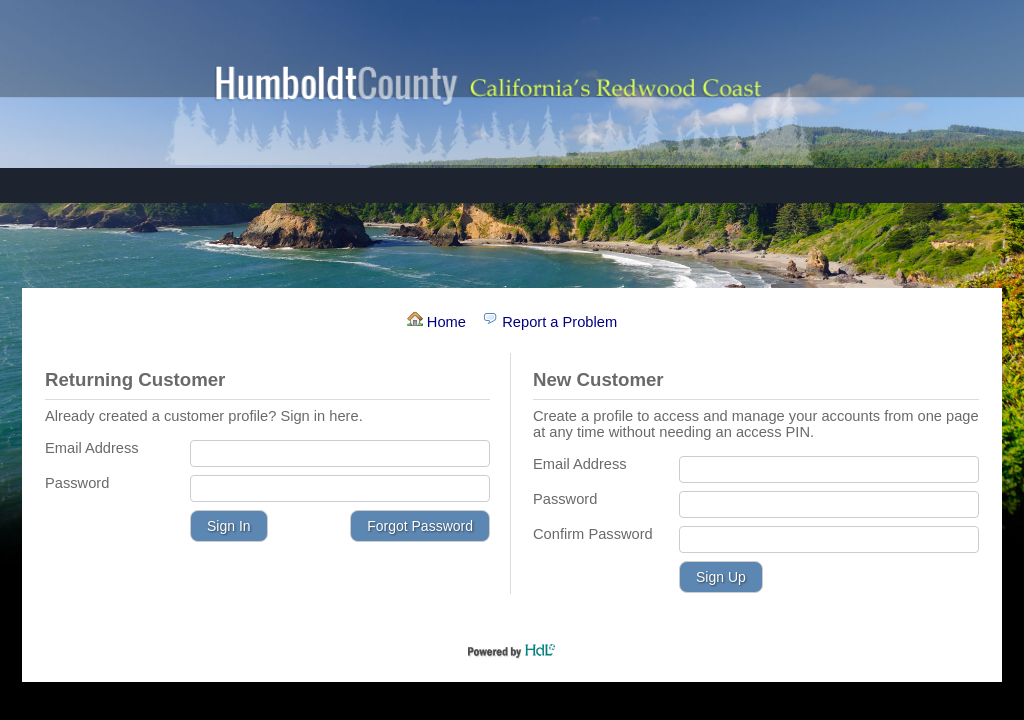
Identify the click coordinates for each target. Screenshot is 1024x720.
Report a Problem (549, 322)
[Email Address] (340, 453)
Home (438, 322)
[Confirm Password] (829, 539)
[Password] (340, 488)
